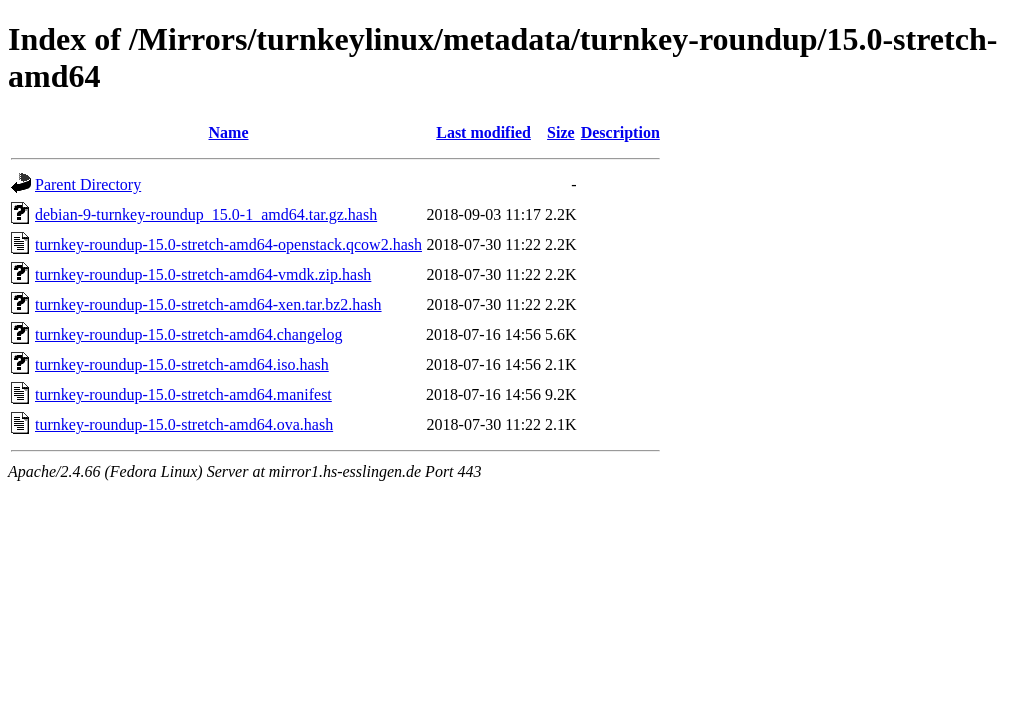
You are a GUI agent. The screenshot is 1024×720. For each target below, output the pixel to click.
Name (229, 132)
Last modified (483, 132)
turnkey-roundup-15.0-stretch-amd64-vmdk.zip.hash (203, 274)
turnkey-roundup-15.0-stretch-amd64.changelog (188, 334)
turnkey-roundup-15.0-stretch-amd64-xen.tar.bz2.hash (208, 304)
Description (620, 132)
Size (561, 132)
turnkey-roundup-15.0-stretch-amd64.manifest (183, 394)
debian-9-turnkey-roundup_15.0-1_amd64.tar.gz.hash (206, 214)
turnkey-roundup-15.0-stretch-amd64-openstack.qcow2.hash (228, 244)
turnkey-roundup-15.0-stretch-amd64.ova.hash (184, 424)
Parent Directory (88, 184)
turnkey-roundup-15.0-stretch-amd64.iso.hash (182, 364)
